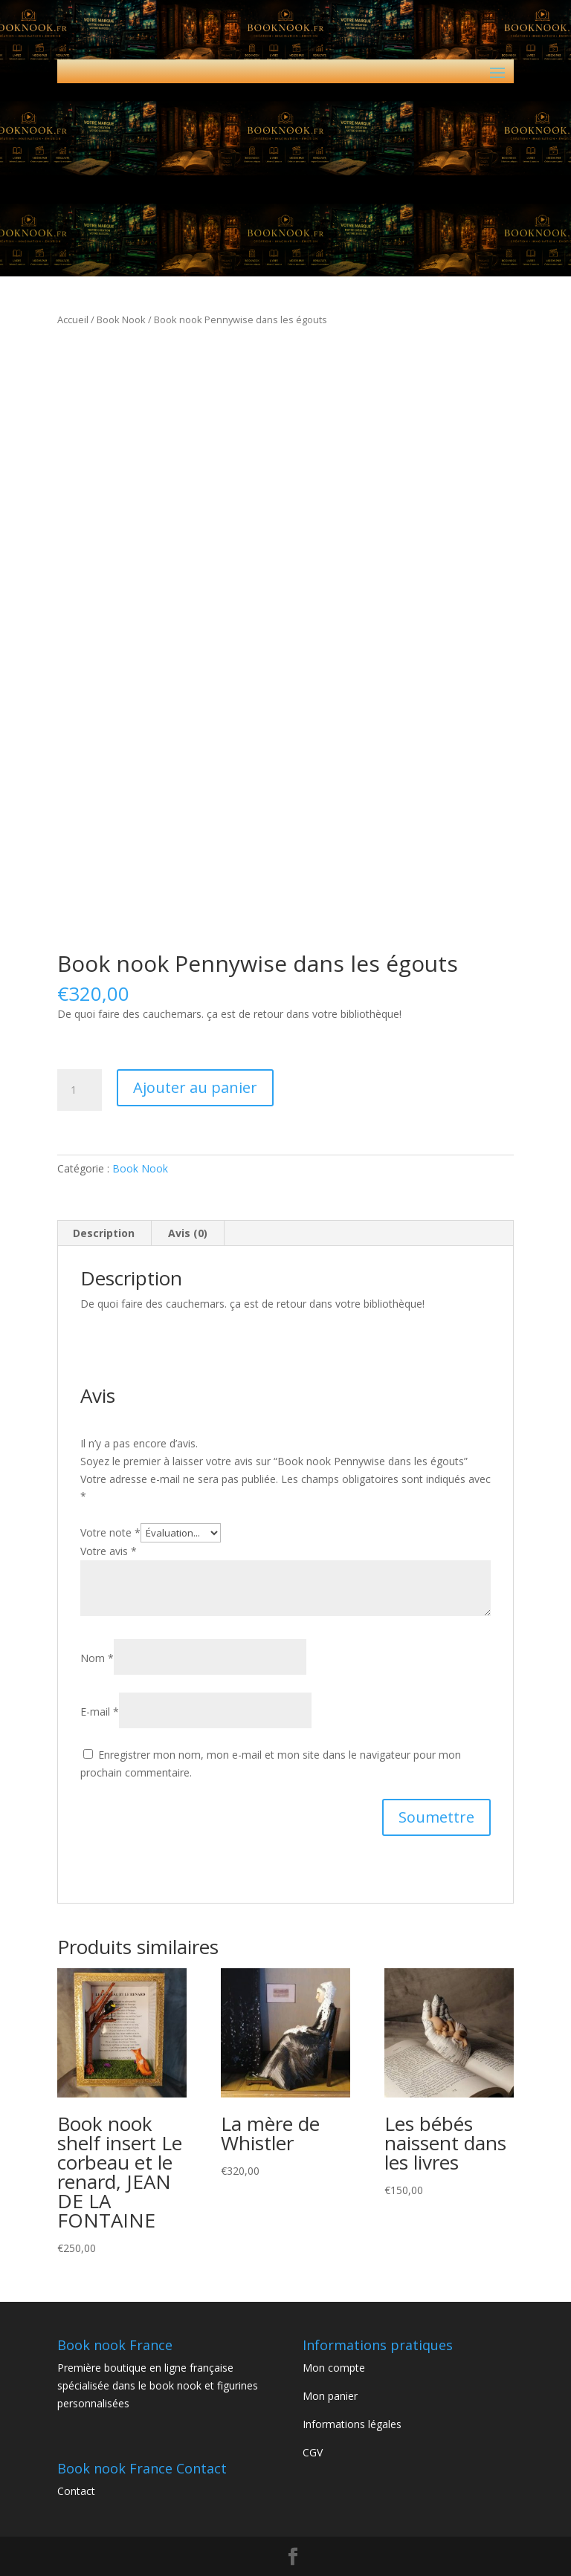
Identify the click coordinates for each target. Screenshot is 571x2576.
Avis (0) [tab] (187, 1233)
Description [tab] (104, 1233)
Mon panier (330, 2396)
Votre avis (108, 1551)
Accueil (72, 319)
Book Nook (121, 319)
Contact (76, 2491)
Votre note (110, 1532)
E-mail (99, 1711)
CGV (313, 2452)
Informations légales (352, 2424)
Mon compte (334, 2368)
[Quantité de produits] (79, 1090)
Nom (97, 1658)
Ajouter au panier (195, 1087)
